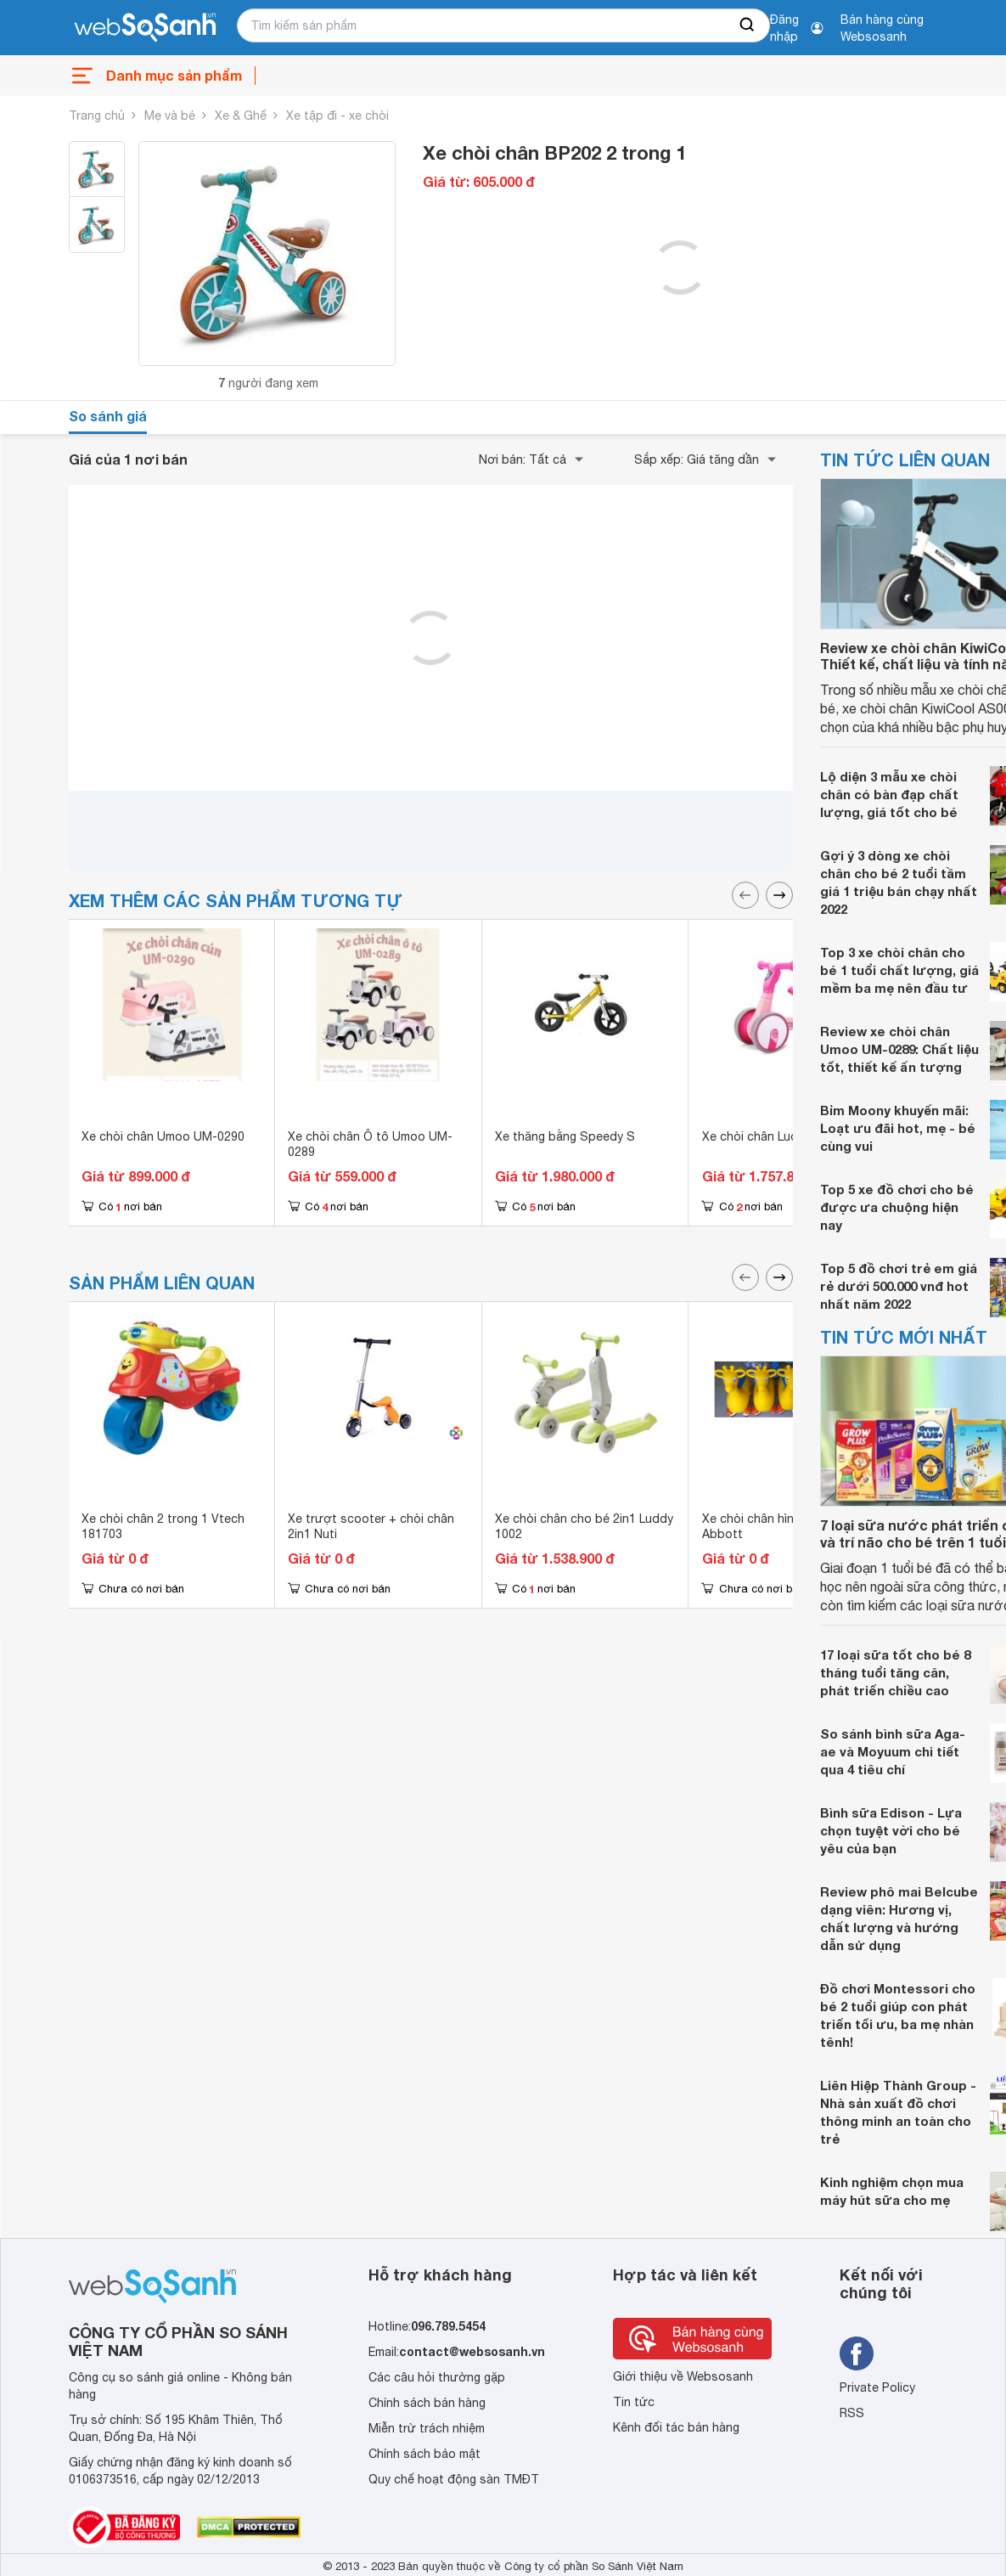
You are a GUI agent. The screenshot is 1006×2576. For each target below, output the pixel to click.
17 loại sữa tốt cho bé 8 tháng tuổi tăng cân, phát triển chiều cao (895, 1672)
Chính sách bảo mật (424, 2453)
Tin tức (634, 2402)
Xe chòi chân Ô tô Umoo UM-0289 (370, 1144)
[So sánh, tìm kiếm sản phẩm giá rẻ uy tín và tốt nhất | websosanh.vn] (145, 28)
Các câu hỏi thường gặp (436, 2377)
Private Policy (877, 2387)
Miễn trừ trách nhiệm (426, 2428)
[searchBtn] (748, 25)
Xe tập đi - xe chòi (337, 115)
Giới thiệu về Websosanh (683, 2376)
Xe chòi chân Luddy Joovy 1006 (791, 1136)
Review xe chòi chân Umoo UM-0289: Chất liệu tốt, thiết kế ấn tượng (899, 1048)
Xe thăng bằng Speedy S (565, 1136)
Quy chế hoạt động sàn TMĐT (453, 2479)
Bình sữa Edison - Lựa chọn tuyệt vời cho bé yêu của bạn (891, 1830)
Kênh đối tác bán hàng (676, 2427)
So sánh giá (108, 416)
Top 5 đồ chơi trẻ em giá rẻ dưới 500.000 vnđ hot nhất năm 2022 (898, 1285)
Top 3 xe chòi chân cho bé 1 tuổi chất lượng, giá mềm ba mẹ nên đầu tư (899, 969)
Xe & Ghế (241, 115)
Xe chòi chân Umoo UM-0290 (162, 1136)
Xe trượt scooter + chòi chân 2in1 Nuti (371, 1526)
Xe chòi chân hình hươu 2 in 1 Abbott (785, 1526)
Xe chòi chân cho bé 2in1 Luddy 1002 (584, 1526)
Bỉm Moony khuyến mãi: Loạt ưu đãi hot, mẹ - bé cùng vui (897, 1127)
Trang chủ (97, 115)
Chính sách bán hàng (427, 2403)
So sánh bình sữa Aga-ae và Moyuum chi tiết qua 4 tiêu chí (892, 1751)
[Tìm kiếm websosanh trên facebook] (857, 2353)
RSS (852, 2413)
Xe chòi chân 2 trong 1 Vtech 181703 (162, 1526)
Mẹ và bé (169, 115)
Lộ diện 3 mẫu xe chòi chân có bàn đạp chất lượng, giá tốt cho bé (889, 794)
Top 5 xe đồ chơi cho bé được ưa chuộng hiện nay (897, 1206)
